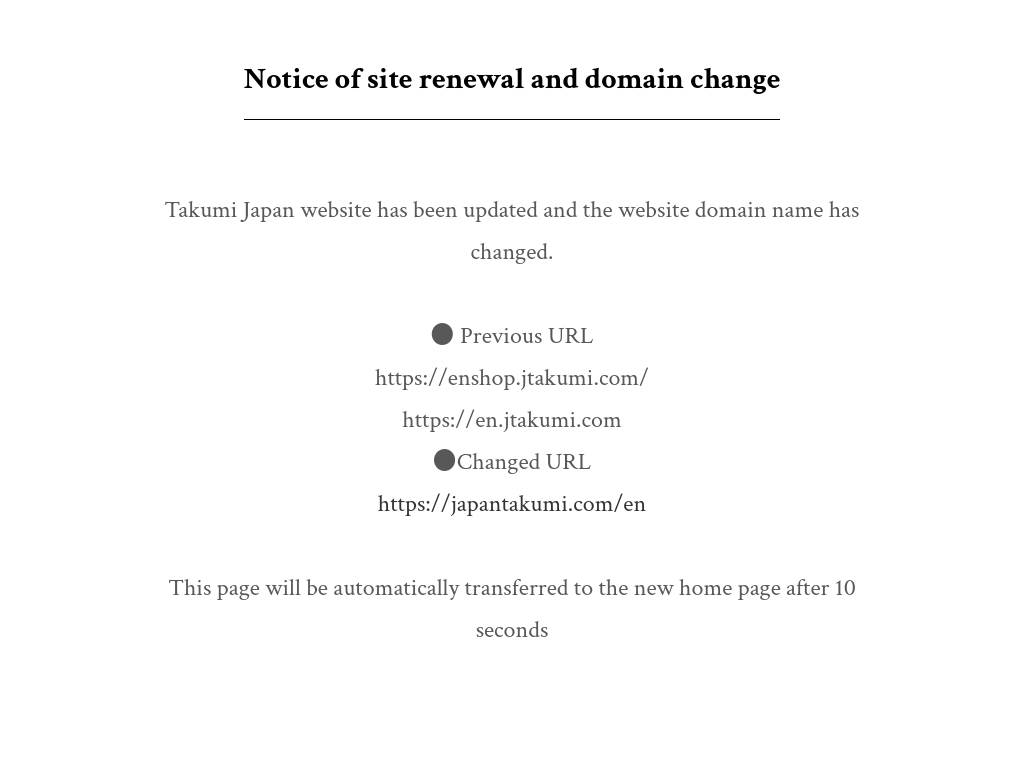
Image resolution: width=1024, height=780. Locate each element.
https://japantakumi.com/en (512, 503)
